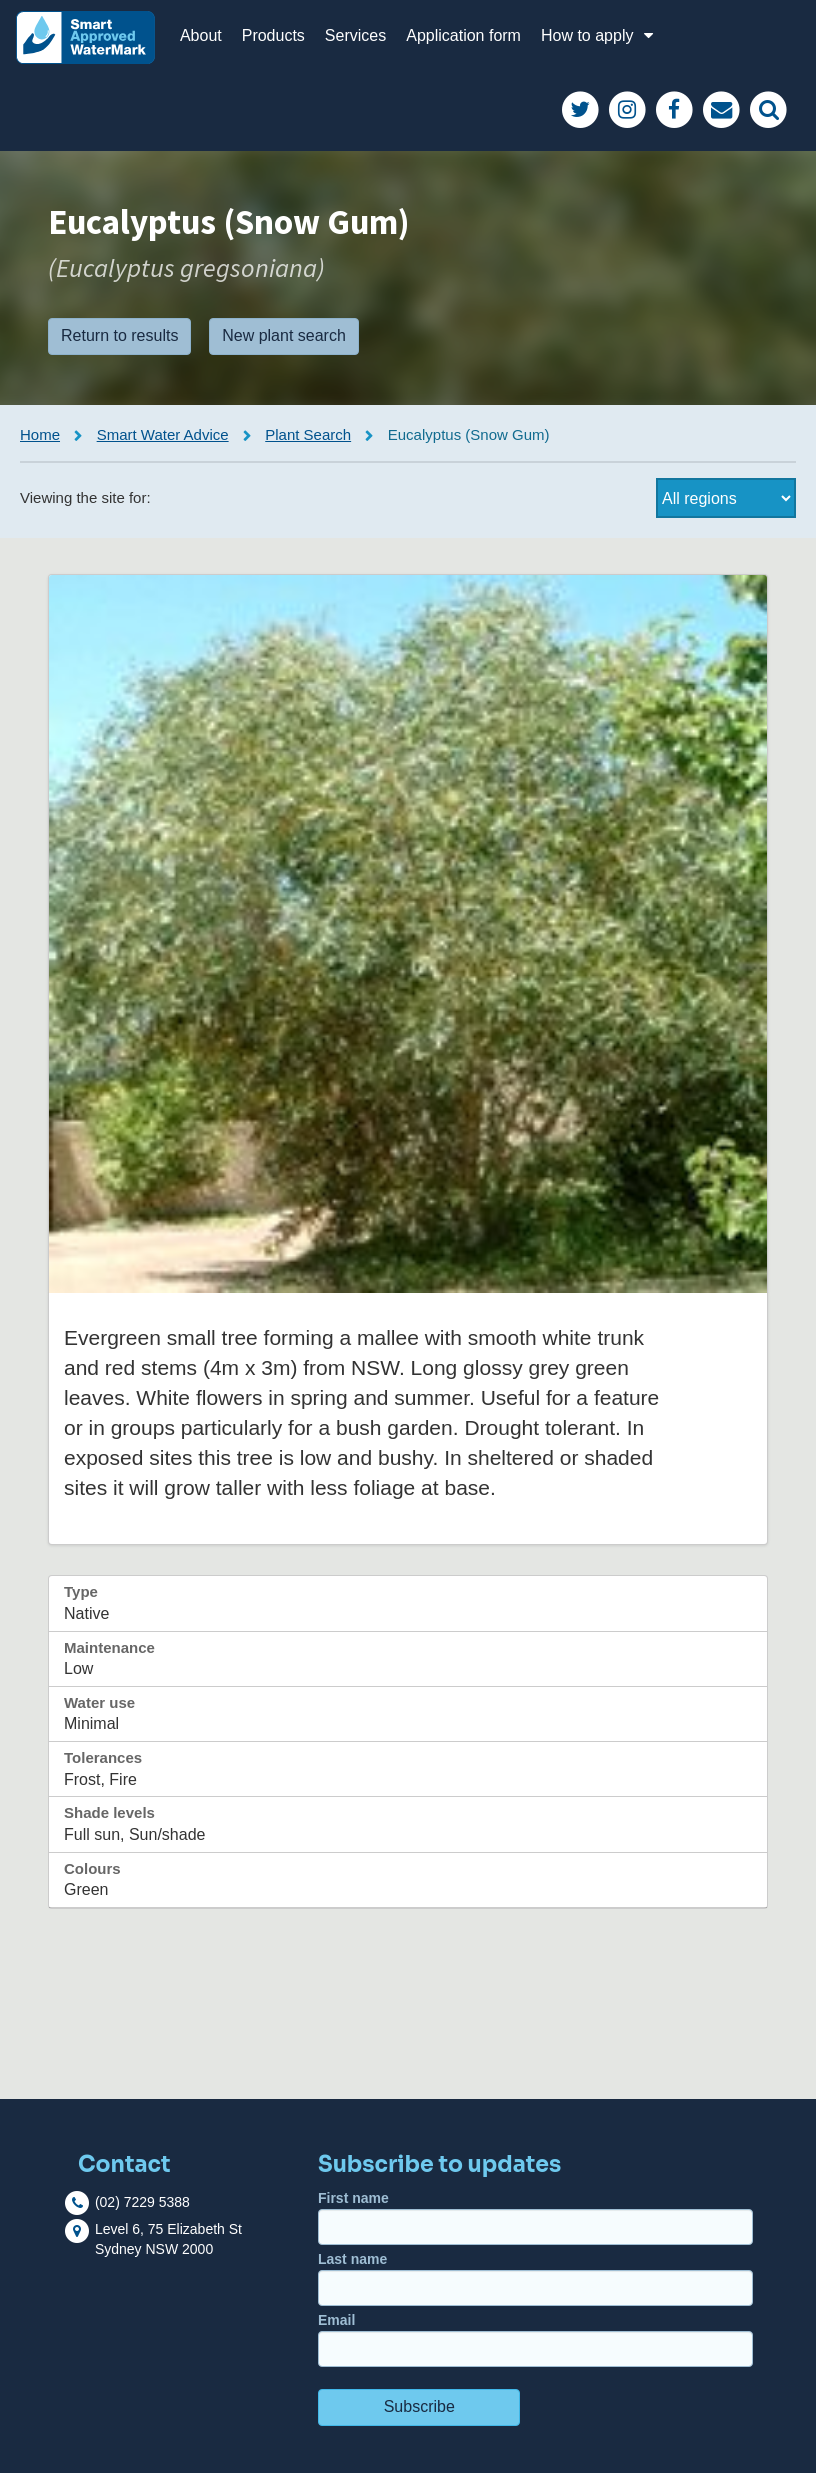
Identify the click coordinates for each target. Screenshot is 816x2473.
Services (355, 35)
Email (535, 2339)
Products (273, 35)
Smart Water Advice (163, 434)
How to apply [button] (600, 35)
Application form (463, 35)
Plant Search (308, 434)
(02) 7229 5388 (142, 2202)
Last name (535, 2278)
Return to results (119, 335)
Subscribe (419, 2406)
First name (535, 2217)
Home (40, 434)
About (201, 35)
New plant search (284, 335)
